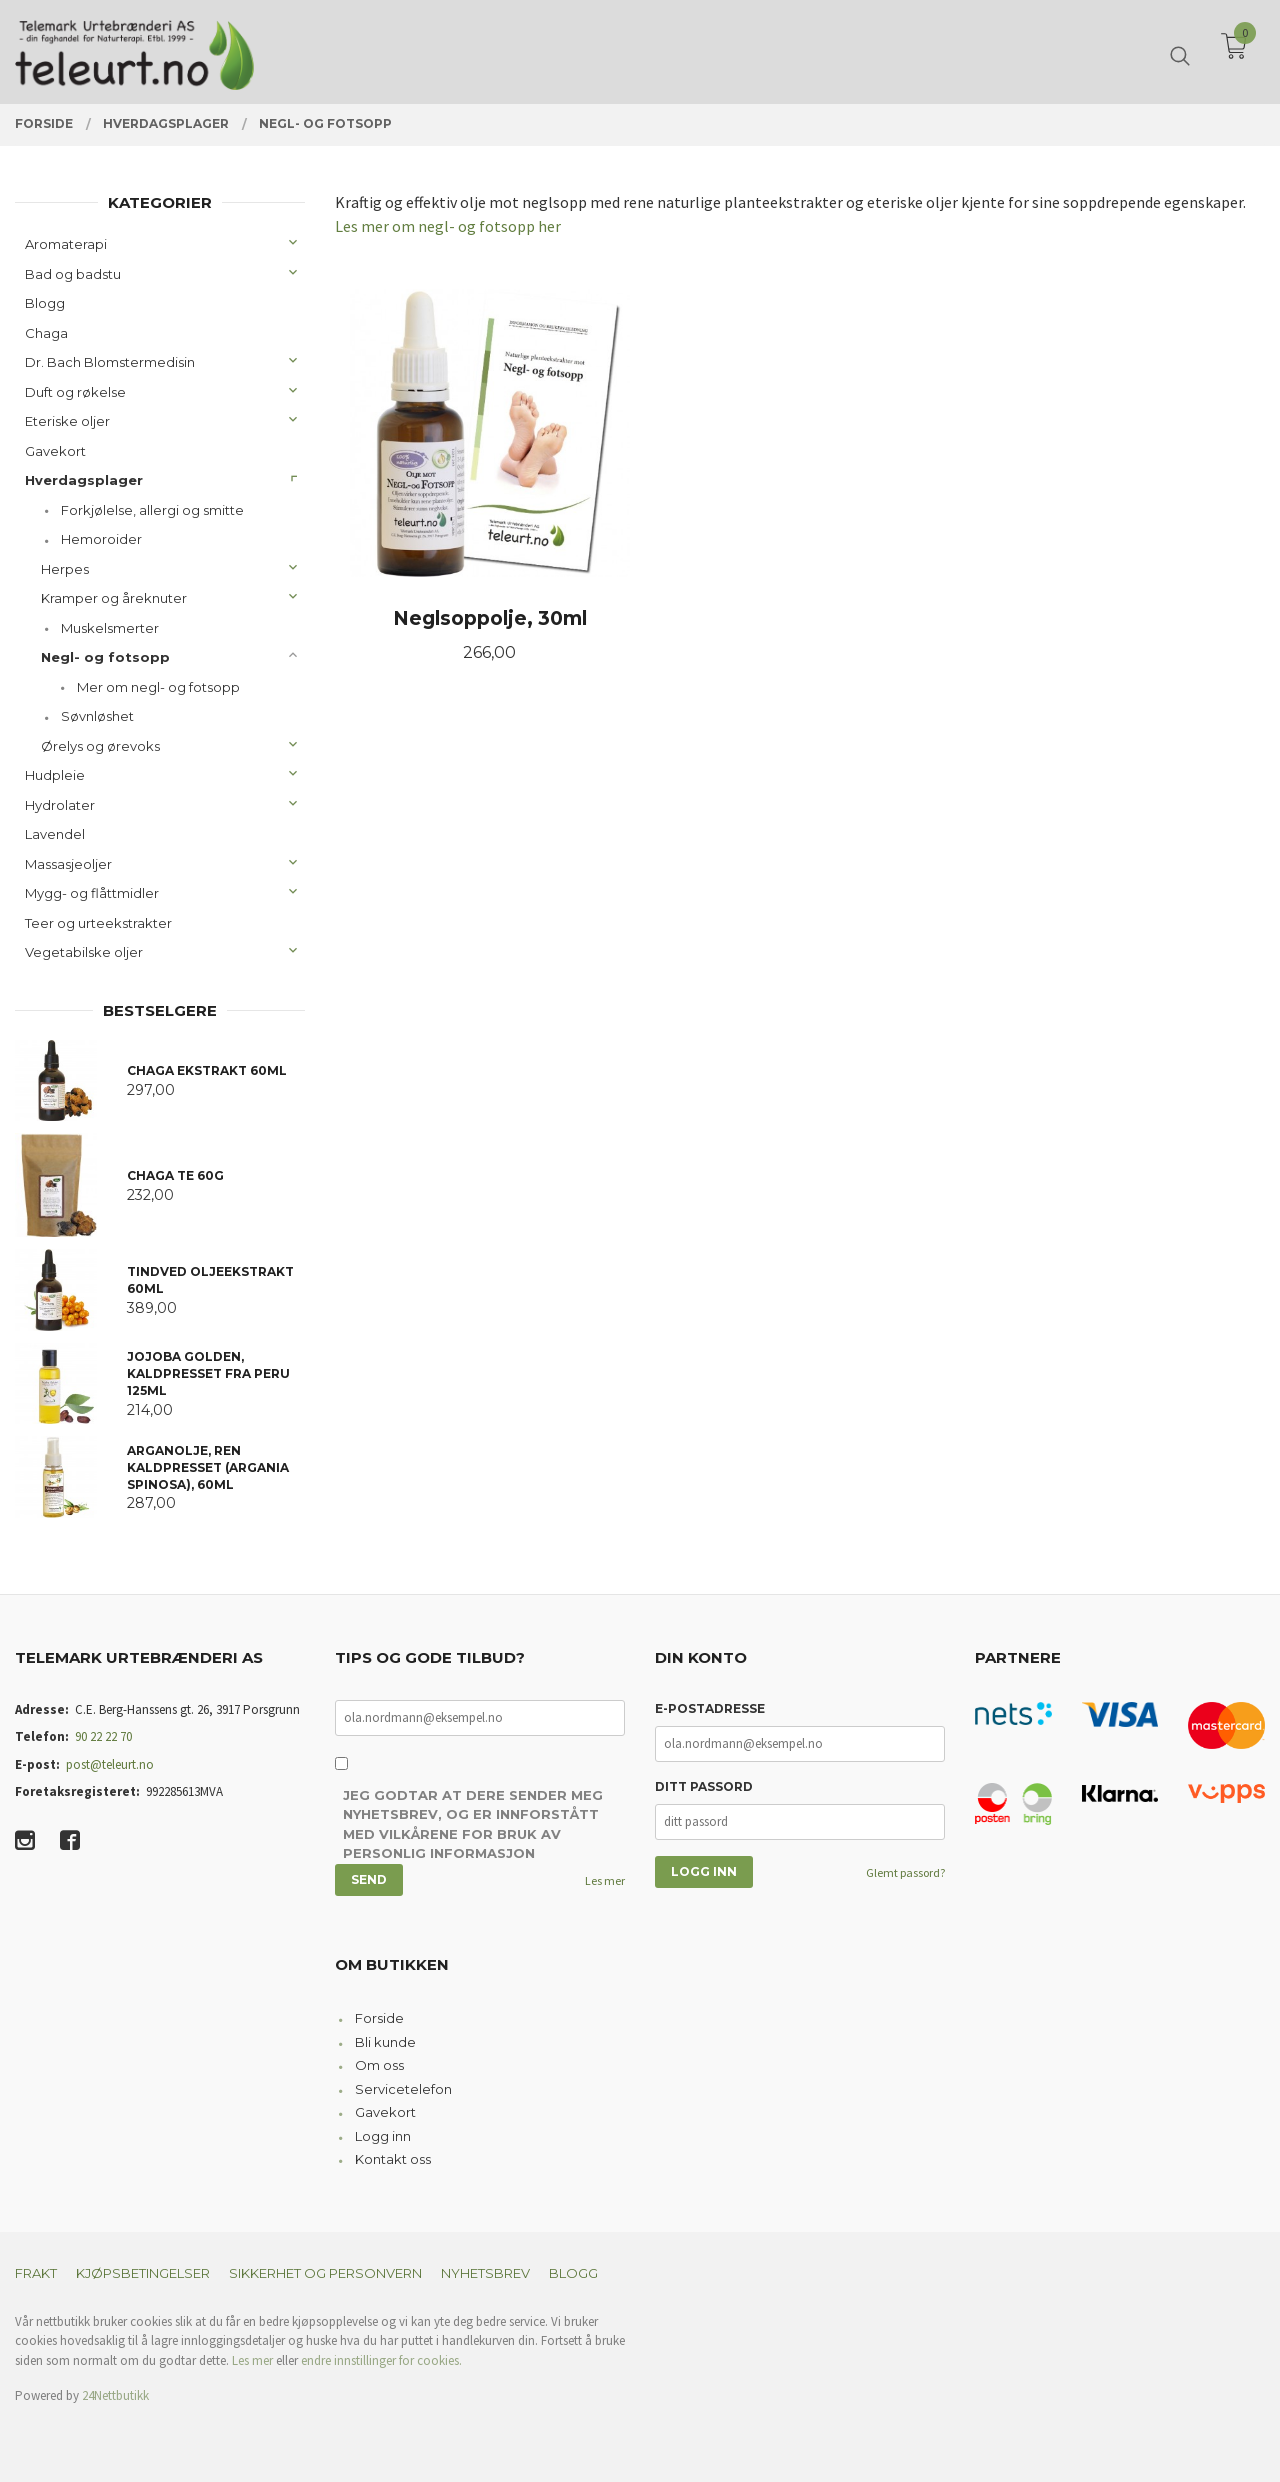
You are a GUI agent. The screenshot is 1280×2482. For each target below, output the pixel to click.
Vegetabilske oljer (84, 952)
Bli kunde (385, 2042)
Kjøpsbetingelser (143, 2273)
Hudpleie (55, 775)
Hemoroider (101, 539)
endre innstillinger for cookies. (381, 2360)
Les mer (605, 1880)
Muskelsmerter (110, 628)
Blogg (45, 303)
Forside (379, 2018)
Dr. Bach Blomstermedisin (110, 362)
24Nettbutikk (115, 2395)
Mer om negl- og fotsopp (158, 687)
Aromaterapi (66, 244)
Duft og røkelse (75, 392)
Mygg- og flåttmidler (92, 893)
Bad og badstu (73, 274)
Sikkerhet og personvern (325, 2273)
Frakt (36, 2273)
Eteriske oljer (67, 421)
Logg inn (383, 2136)
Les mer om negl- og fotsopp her (448, 226)
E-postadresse (710, 1708)
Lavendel (55, 834)
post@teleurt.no (110, 1764)
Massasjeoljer (68, 864)
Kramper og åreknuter (114, 598)
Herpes (65, 569)
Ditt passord (704, 1786)
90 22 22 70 (103, 1736)
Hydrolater (60, 805)
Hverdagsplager (84, 480)
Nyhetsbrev (485, 2273)
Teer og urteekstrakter (98, 923)
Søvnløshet (97, 716)
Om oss (379, 2065)
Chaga (46, 333)
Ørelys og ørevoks (100, 746)
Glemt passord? (905, 1872)
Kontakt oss (393, 2159)
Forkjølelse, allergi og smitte (152, 510)
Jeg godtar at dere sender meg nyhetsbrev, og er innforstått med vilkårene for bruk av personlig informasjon (473, 1824)
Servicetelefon (403, 2089)
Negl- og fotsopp (105, 657)
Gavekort (55, 451)
